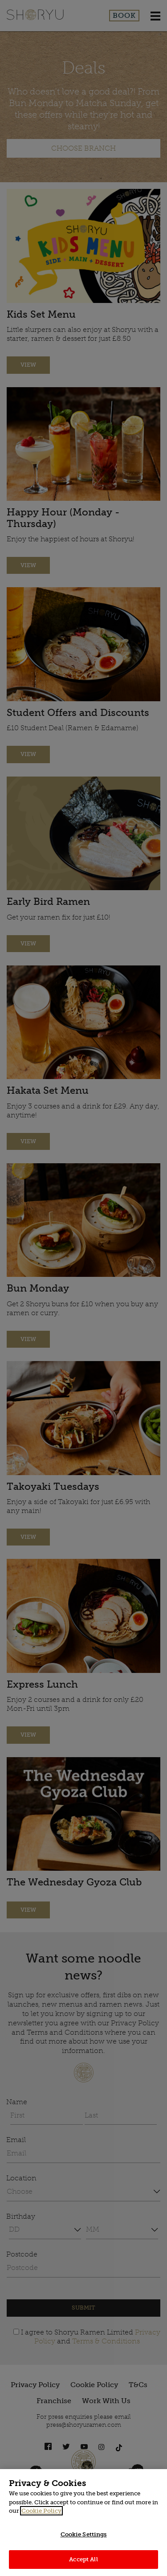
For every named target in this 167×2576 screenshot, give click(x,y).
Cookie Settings (84, 2534)
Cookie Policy (41, 2510)
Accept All (83, 2559)
